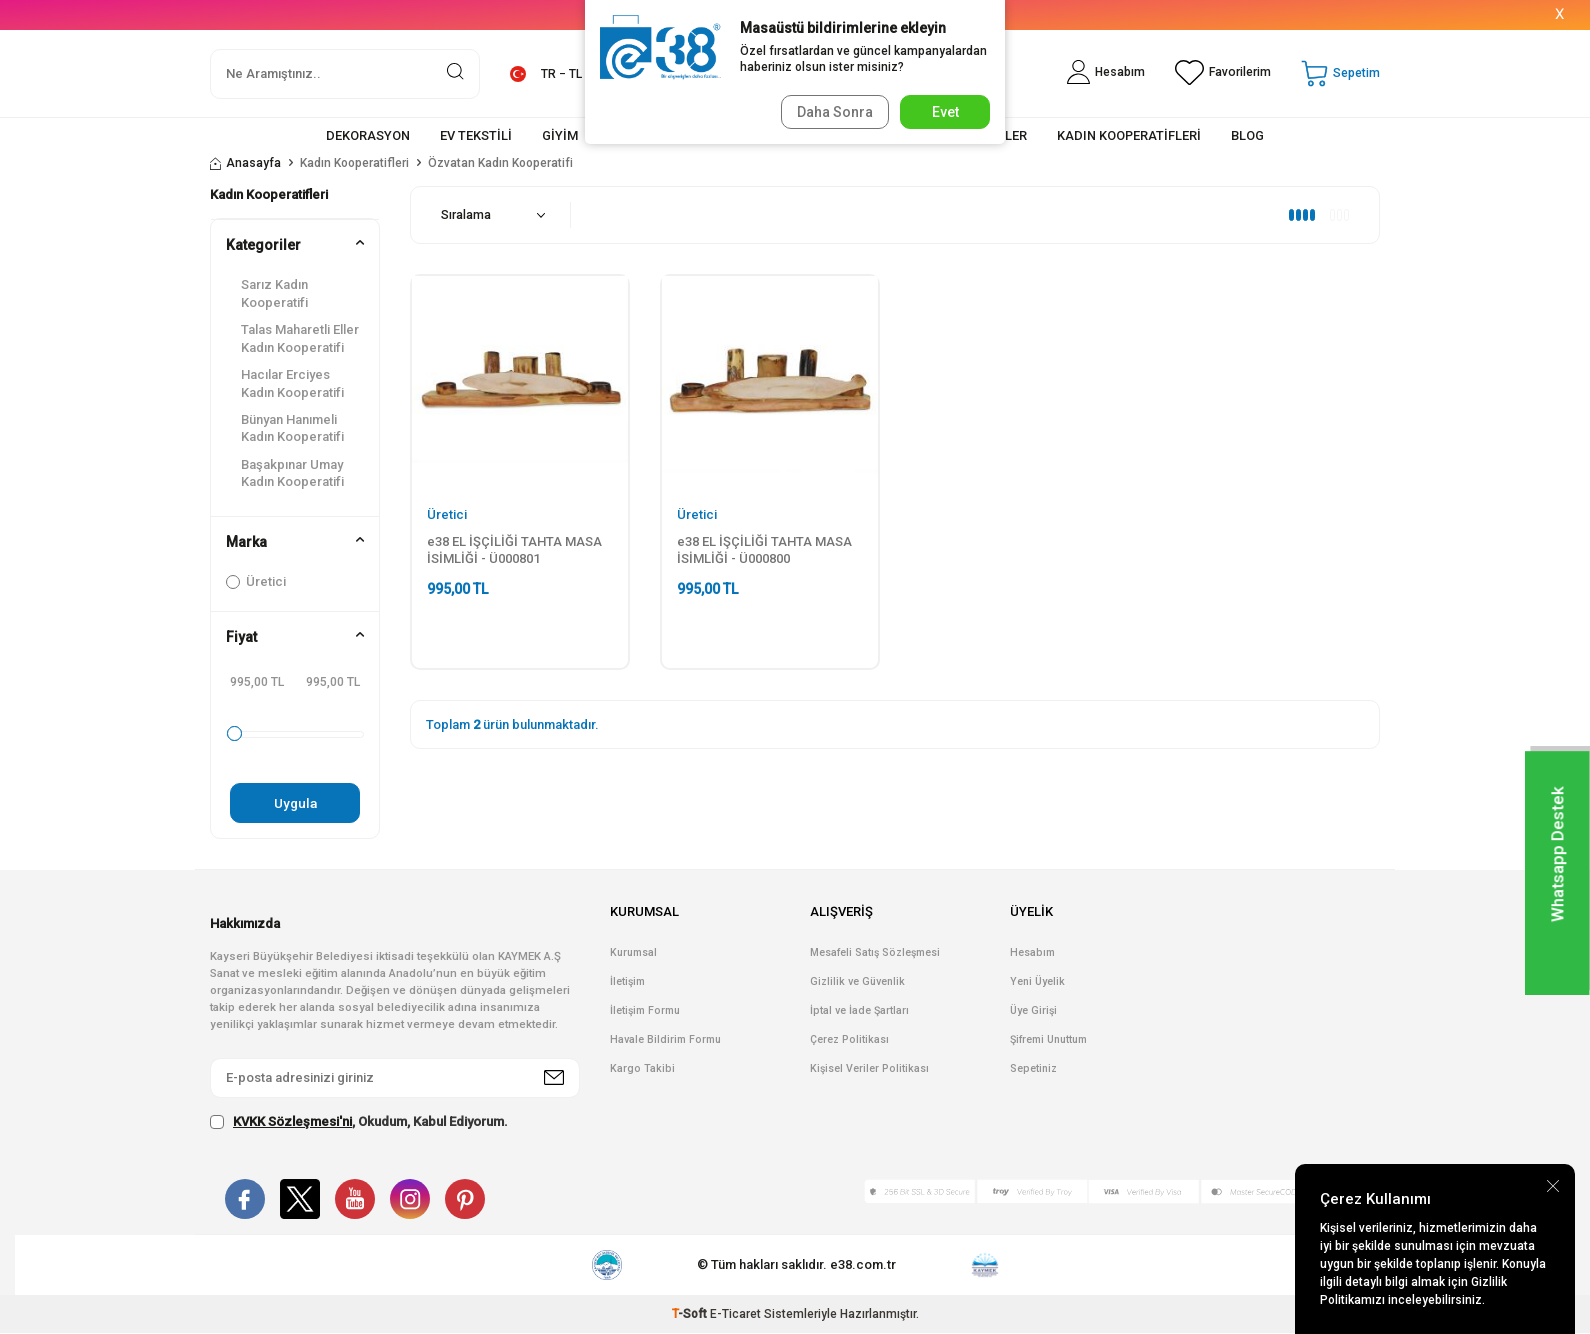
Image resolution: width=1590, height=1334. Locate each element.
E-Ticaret (735, 1315)
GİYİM (560, 135)
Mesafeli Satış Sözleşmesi (875, 953)
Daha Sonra (831, 112)
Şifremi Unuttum (1048, 1040)
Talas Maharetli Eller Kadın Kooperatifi (300, 338)
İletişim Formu (645, 1011)
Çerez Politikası (849, 1040)
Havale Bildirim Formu (665, 1040)
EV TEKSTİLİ (476, 135)
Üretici (256, 581)
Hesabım (1032, 953)
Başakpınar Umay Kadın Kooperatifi (292, 473)
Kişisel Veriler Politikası (869, 1069)
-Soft (691, 1315)
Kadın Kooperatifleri (354, 163)
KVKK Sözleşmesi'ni (292, 1121)
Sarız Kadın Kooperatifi (274, 293)
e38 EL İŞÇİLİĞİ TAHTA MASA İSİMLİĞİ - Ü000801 (514, 550)
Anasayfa (245, 163)
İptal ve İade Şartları (859, 1011)
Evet (945, 112)
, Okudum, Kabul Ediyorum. (359, 1122)
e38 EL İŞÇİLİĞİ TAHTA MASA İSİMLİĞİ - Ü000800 (764, 550)
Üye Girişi (1033, 1011)
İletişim (627, 982)
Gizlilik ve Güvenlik (857, 982)
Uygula (295, 803)
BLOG (1247, 135)
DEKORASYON (368, 135)
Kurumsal (633, 953)
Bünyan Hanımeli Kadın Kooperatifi (292, 428)
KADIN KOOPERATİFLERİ (1129, 135)
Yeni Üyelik (1037, 982)
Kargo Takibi (642, 1069)
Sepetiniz (1033, 1069)
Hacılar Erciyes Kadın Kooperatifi (292, 383)
